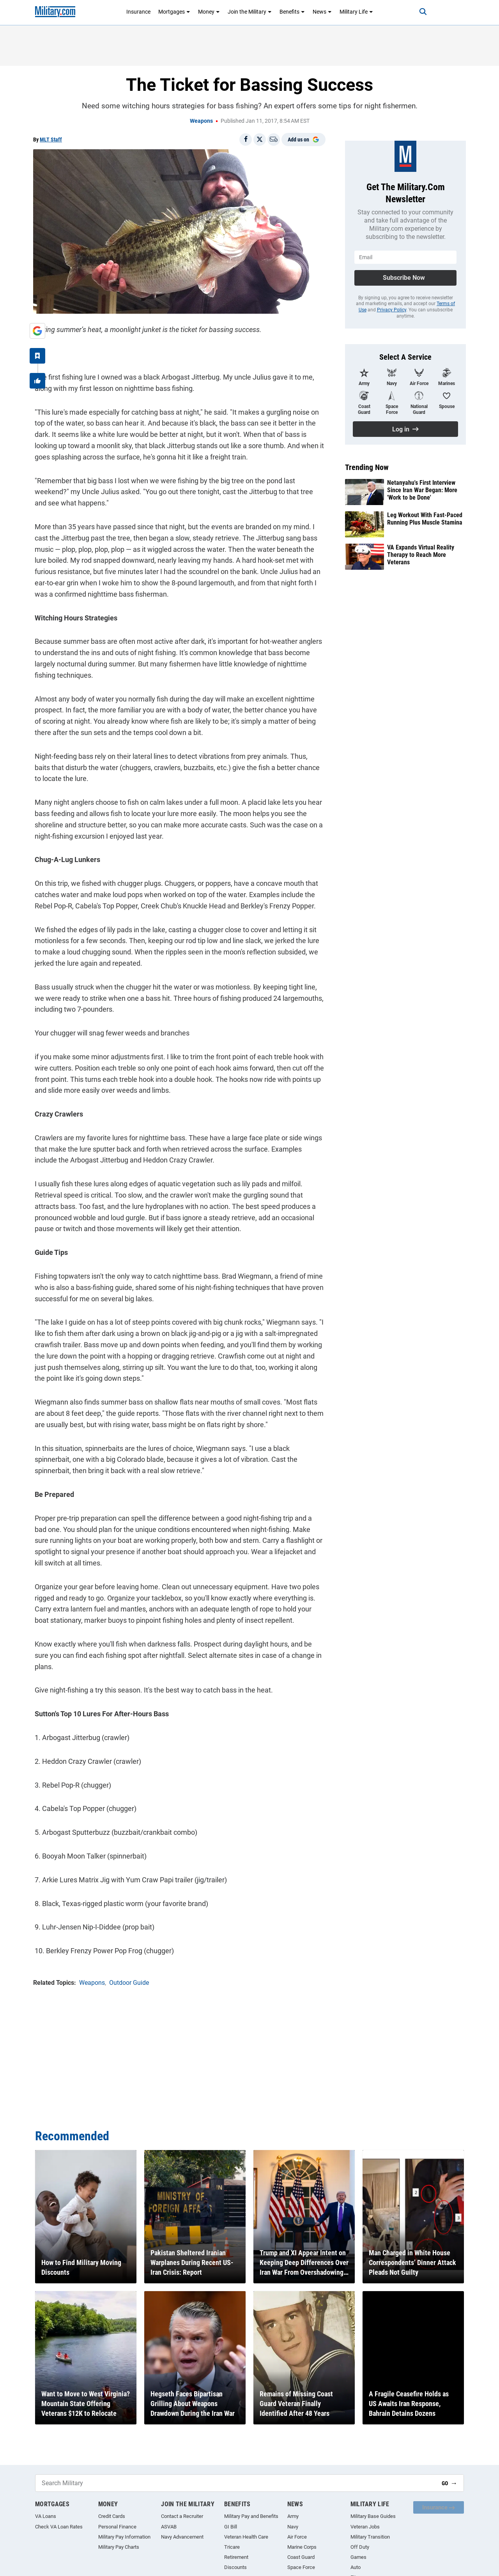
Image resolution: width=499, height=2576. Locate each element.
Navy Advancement (182, 2537)
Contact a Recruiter (182, 2516)
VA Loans (45, 2516)
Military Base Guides (373, 2516)
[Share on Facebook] (245, 139)
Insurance (138, 11)
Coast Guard (301, 2557)
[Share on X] (259, 139)
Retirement (236, 2557)
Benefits (292, 11)
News (322, 11)
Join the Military (250, 11)
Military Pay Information (124, 2537)
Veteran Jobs (365, 2527)
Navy (292, 2527)
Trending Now (367, 467)
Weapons (201, 121)
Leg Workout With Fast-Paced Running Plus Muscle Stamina (424, 518)
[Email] (273, 139)
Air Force (297, 2537)
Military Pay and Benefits (251, 2516)
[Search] (418, 11)
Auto (355, 2567)
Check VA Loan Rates (59, 2527)
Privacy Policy (391, 310)
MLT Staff (51, 139)
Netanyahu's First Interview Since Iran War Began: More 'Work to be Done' (422, 490)
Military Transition (370, 2537)
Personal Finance (117, 2527)
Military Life (356, 11)
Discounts (235, 2567)
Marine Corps (302, 2547)
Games (358, 2557)
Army (293, 2516)
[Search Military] (235, 2483)
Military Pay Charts (118, 2547)
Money (209, 11)
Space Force (301, 2567)
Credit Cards (111, 2516)
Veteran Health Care (246, 2537)
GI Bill (230, 2527)
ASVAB (169, 2527)
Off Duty (359, 2547)
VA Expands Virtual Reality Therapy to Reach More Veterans (420, 555)
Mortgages (174, 11)
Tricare (232, 2547)
